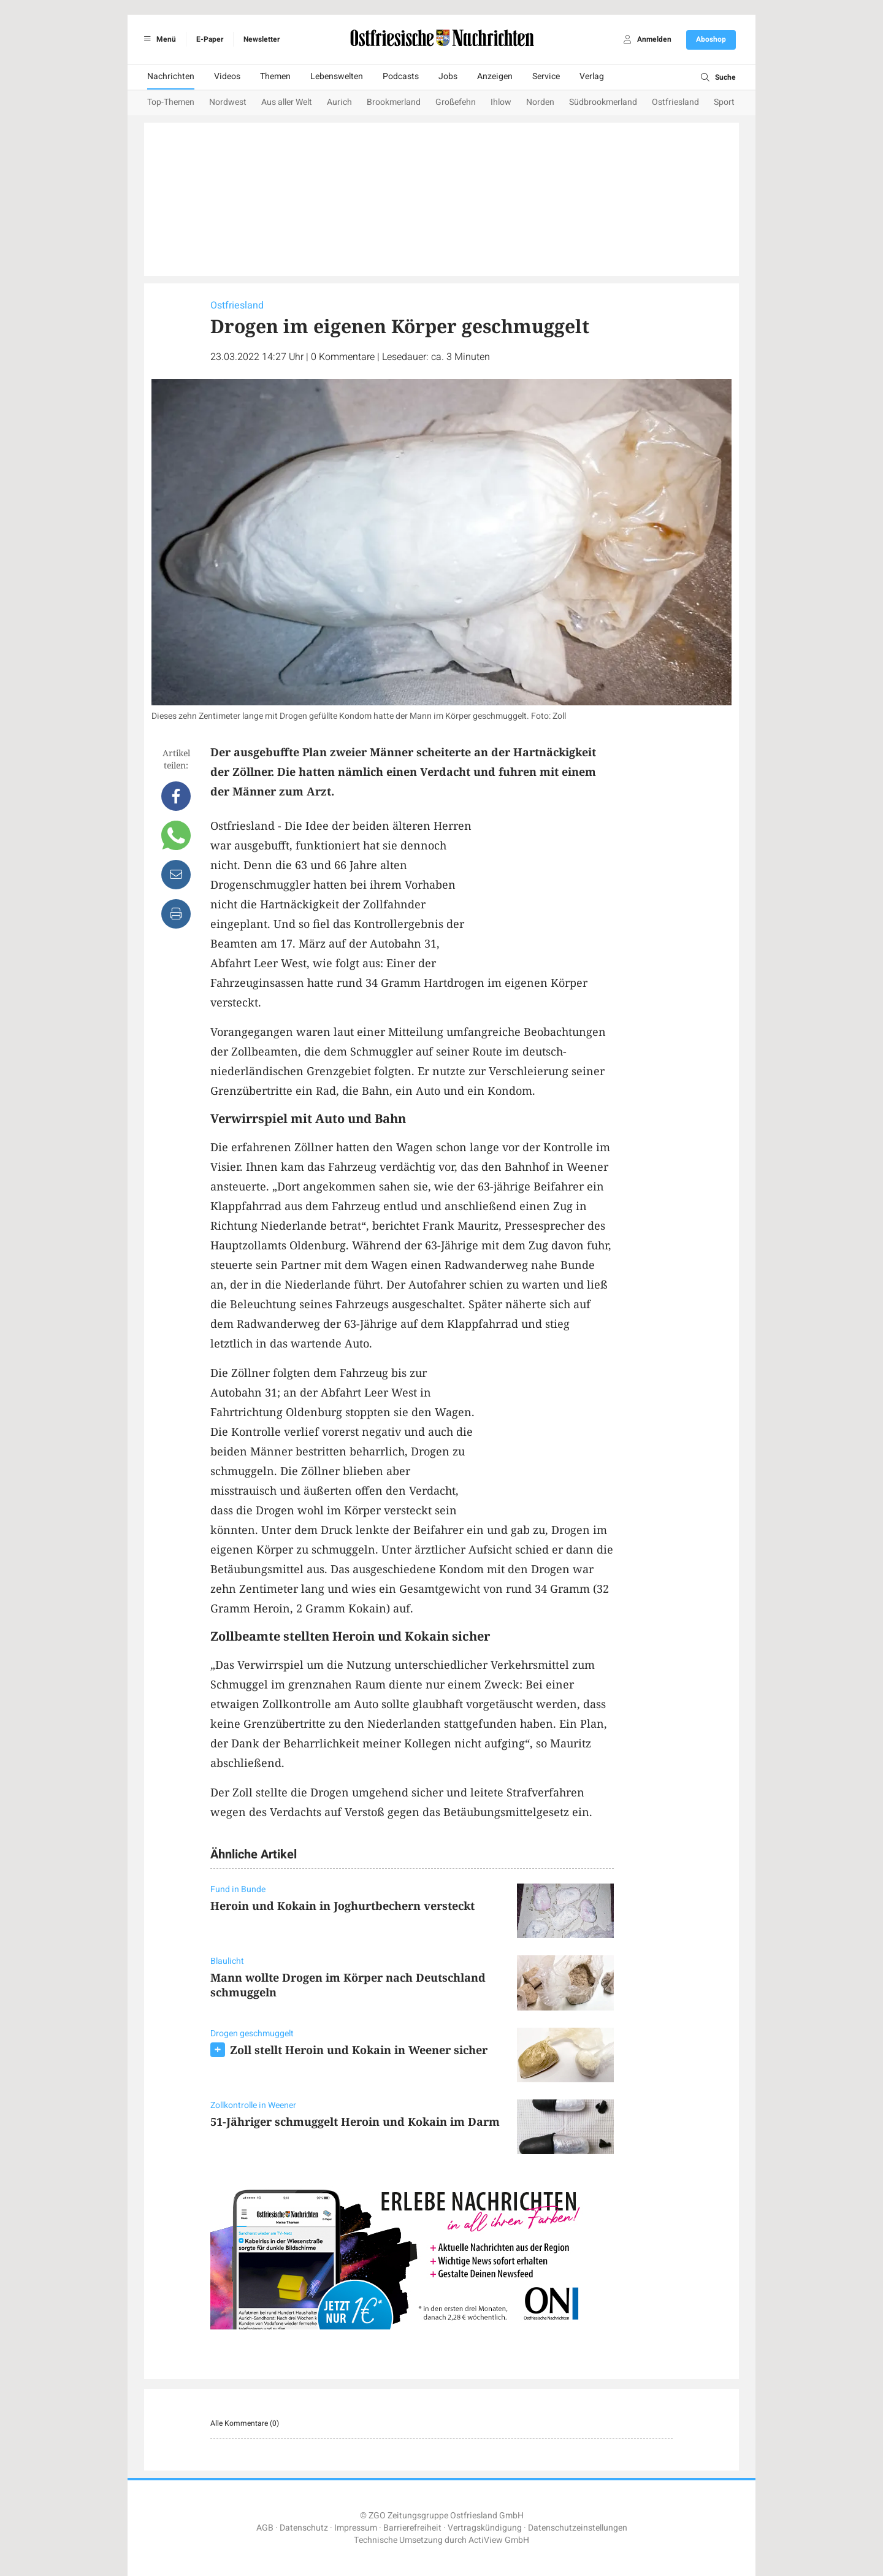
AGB (264, 2527)
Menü (158, 39)
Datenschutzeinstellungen (577, 2527)
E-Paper (209, 39)
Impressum (355, 2527)
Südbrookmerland (603, 102)
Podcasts (401, 76)
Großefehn (455, 102)
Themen (275, 76)
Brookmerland (394, 102)
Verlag (591, 76)
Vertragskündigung (485, 2527)
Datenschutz (304, 2527)
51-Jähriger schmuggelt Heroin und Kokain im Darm (355, 2121)
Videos (227, 76)
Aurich (339, 102)
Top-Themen (170, 102)
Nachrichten (170, 76)
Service (546, 76)
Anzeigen (495, 76)
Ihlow (501, 102)
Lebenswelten (336, 76)
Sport (724, 102)
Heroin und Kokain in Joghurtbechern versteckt (342, 1905)
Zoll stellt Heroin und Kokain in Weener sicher (358, 2049)
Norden (540, 102)
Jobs (447, 76)
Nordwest (228, 102)
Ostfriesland (675, 102)
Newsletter (261, 39)
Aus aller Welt (286, 102)
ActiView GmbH (498, 2540)
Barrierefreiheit (412, 2527)
